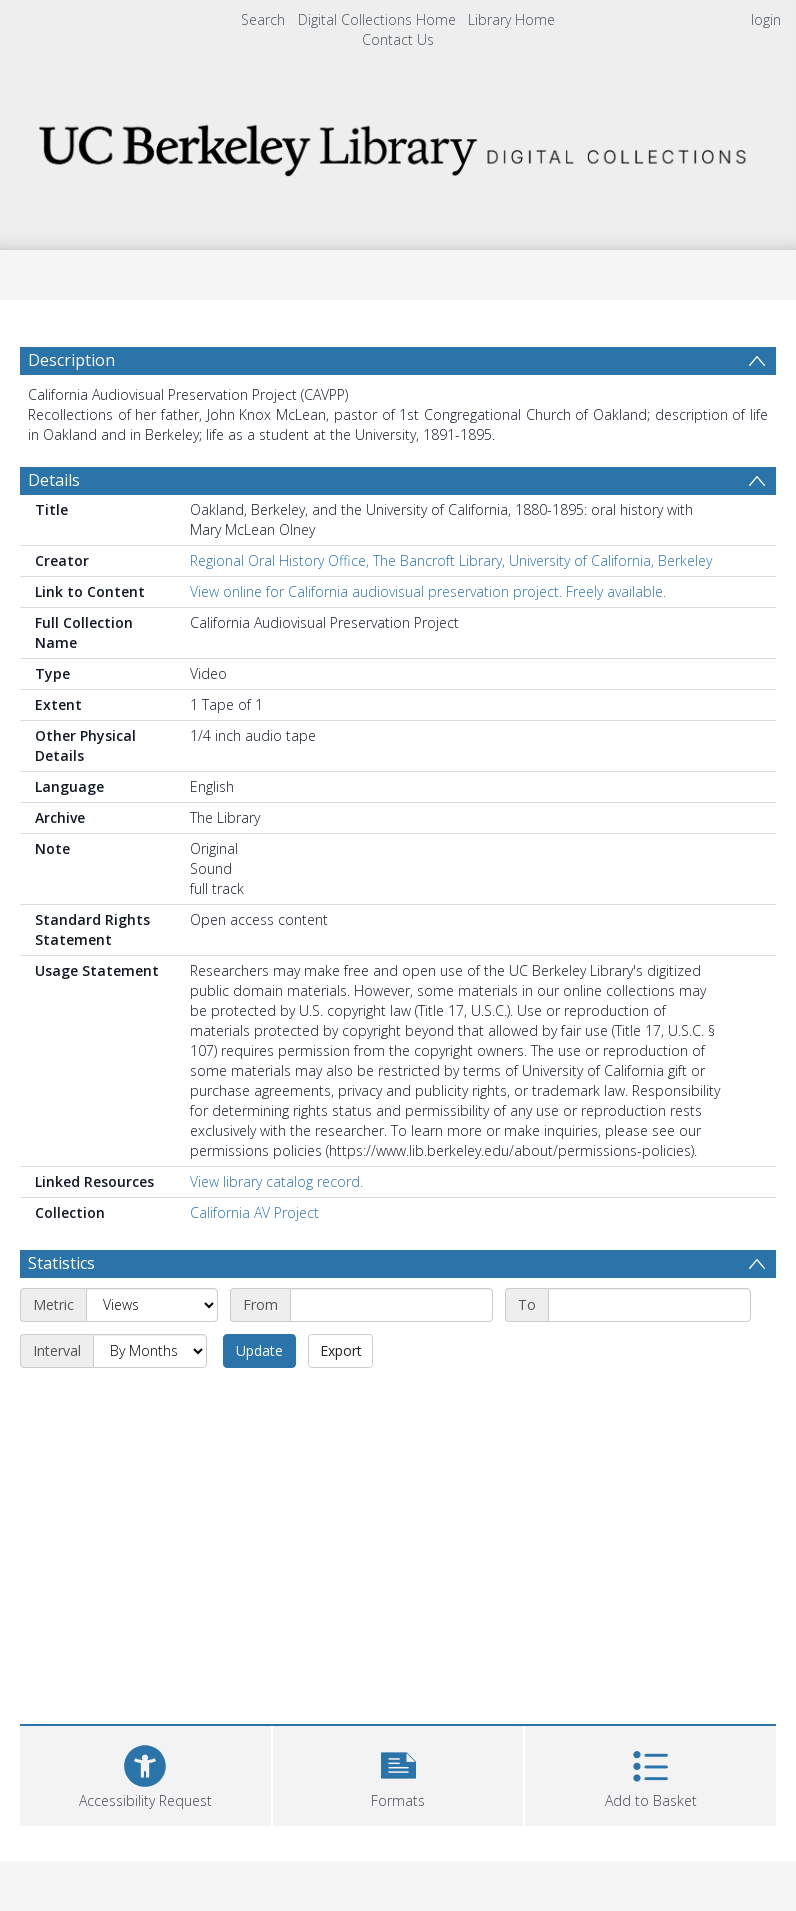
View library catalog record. (276, 1181)
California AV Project (254, 1212)
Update (259, 1350)
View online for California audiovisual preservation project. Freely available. (428, 591)
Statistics (61, 1263)
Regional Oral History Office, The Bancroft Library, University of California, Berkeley (451, 560)
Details (54, 480)
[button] (398, 1773)
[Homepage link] (398, 144)
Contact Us (398, 39)
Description (71, 360)
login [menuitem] (766, 19)
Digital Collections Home (377, 19)
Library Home (511, 19)
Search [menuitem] (263, 19)
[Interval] (150, 1351)
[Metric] (152, 1305)
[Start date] (391, 1305)
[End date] (649, 1305)
